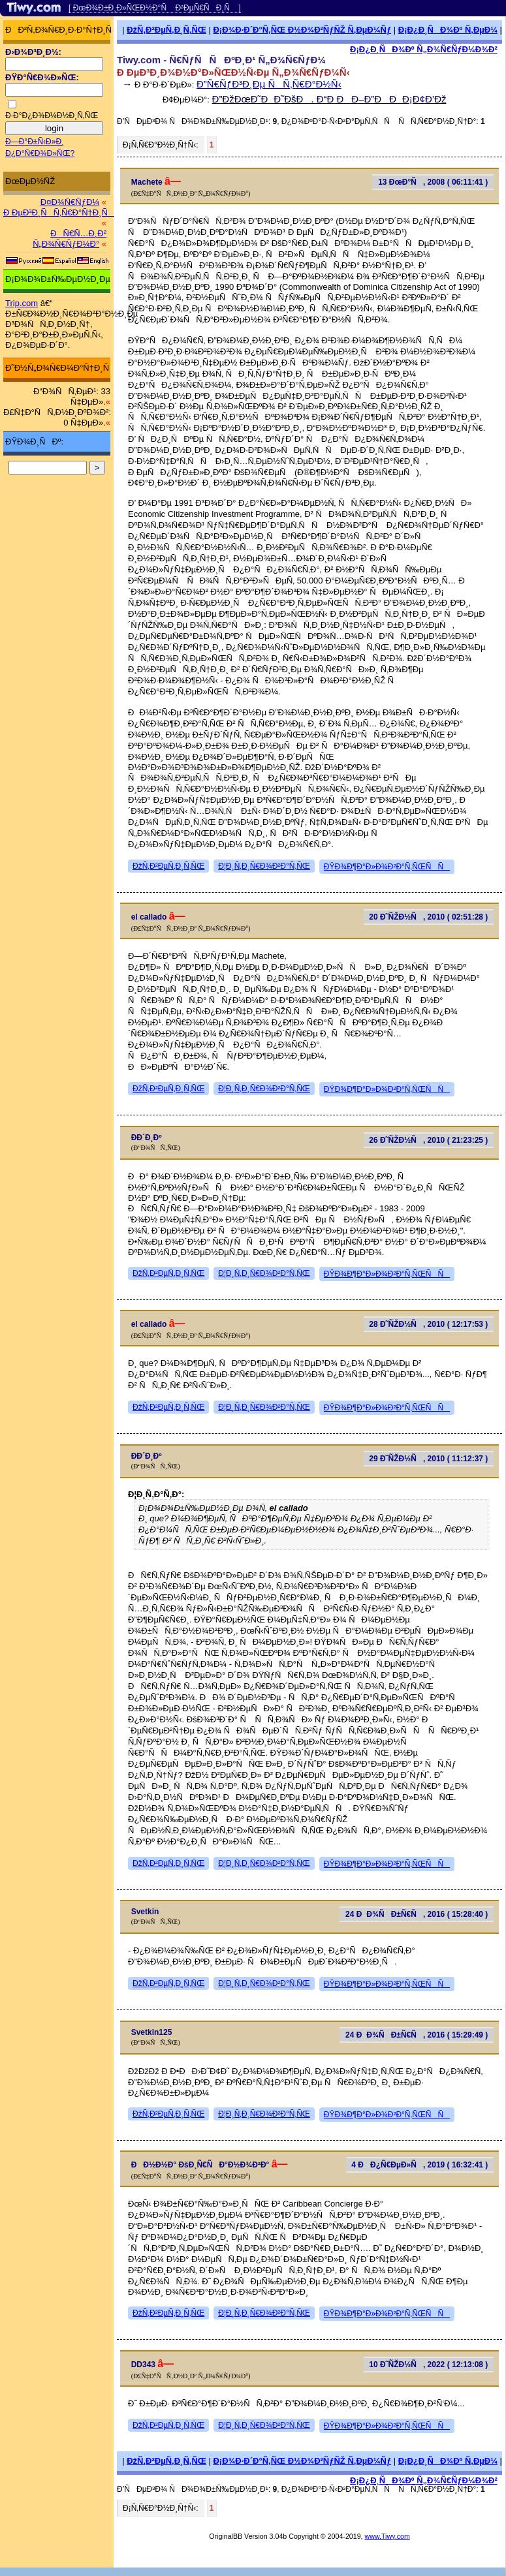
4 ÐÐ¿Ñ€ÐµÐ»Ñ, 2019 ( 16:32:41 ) (419, 2164)
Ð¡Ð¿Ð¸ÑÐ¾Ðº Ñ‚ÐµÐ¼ (448, 30)
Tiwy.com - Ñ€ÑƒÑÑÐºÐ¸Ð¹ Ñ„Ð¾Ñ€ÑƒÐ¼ (221, 59)
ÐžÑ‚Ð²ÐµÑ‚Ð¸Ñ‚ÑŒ (166, 30)
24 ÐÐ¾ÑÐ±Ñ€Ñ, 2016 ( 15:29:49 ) (416, 2035)
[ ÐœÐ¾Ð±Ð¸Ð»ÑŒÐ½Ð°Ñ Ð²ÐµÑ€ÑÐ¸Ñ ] (155, 7)
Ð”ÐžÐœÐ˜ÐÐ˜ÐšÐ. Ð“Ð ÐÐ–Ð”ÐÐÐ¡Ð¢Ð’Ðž (329, 98)
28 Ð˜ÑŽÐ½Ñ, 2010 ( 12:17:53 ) (428, 1324)
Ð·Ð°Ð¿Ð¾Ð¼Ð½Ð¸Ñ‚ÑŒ (51, 115)
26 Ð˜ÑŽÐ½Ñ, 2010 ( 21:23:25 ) (428, 1140)
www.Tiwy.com (387, 2536)
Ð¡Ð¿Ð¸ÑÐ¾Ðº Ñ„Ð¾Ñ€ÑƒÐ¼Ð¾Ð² (424, 49)
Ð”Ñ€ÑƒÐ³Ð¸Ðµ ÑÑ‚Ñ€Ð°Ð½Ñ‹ (269, 83)
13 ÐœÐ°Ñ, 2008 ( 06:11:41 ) (433, 182)
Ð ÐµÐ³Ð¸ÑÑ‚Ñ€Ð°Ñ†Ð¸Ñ (58, 212)
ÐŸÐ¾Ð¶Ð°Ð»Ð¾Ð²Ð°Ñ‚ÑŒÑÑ (387, 866)
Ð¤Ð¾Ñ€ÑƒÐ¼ (69, 202)
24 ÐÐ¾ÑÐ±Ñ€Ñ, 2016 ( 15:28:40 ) (416, 1914)
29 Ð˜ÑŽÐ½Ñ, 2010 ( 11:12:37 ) (428, 1458)
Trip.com (21, 303)
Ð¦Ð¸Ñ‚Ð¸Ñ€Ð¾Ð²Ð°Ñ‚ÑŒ (264, 866)
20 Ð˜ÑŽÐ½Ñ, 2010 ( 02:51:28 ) (428, 917)
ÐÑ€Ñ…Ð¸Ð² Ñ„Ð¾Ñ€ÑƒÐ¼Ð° (69, 238)
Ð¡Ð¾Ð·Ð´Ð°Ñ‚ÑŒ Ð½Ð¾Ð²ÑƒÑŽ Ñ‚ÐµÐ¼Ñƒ (302, 30)
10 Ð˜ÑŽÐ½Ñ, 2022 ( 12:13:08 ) (428, 2364)
